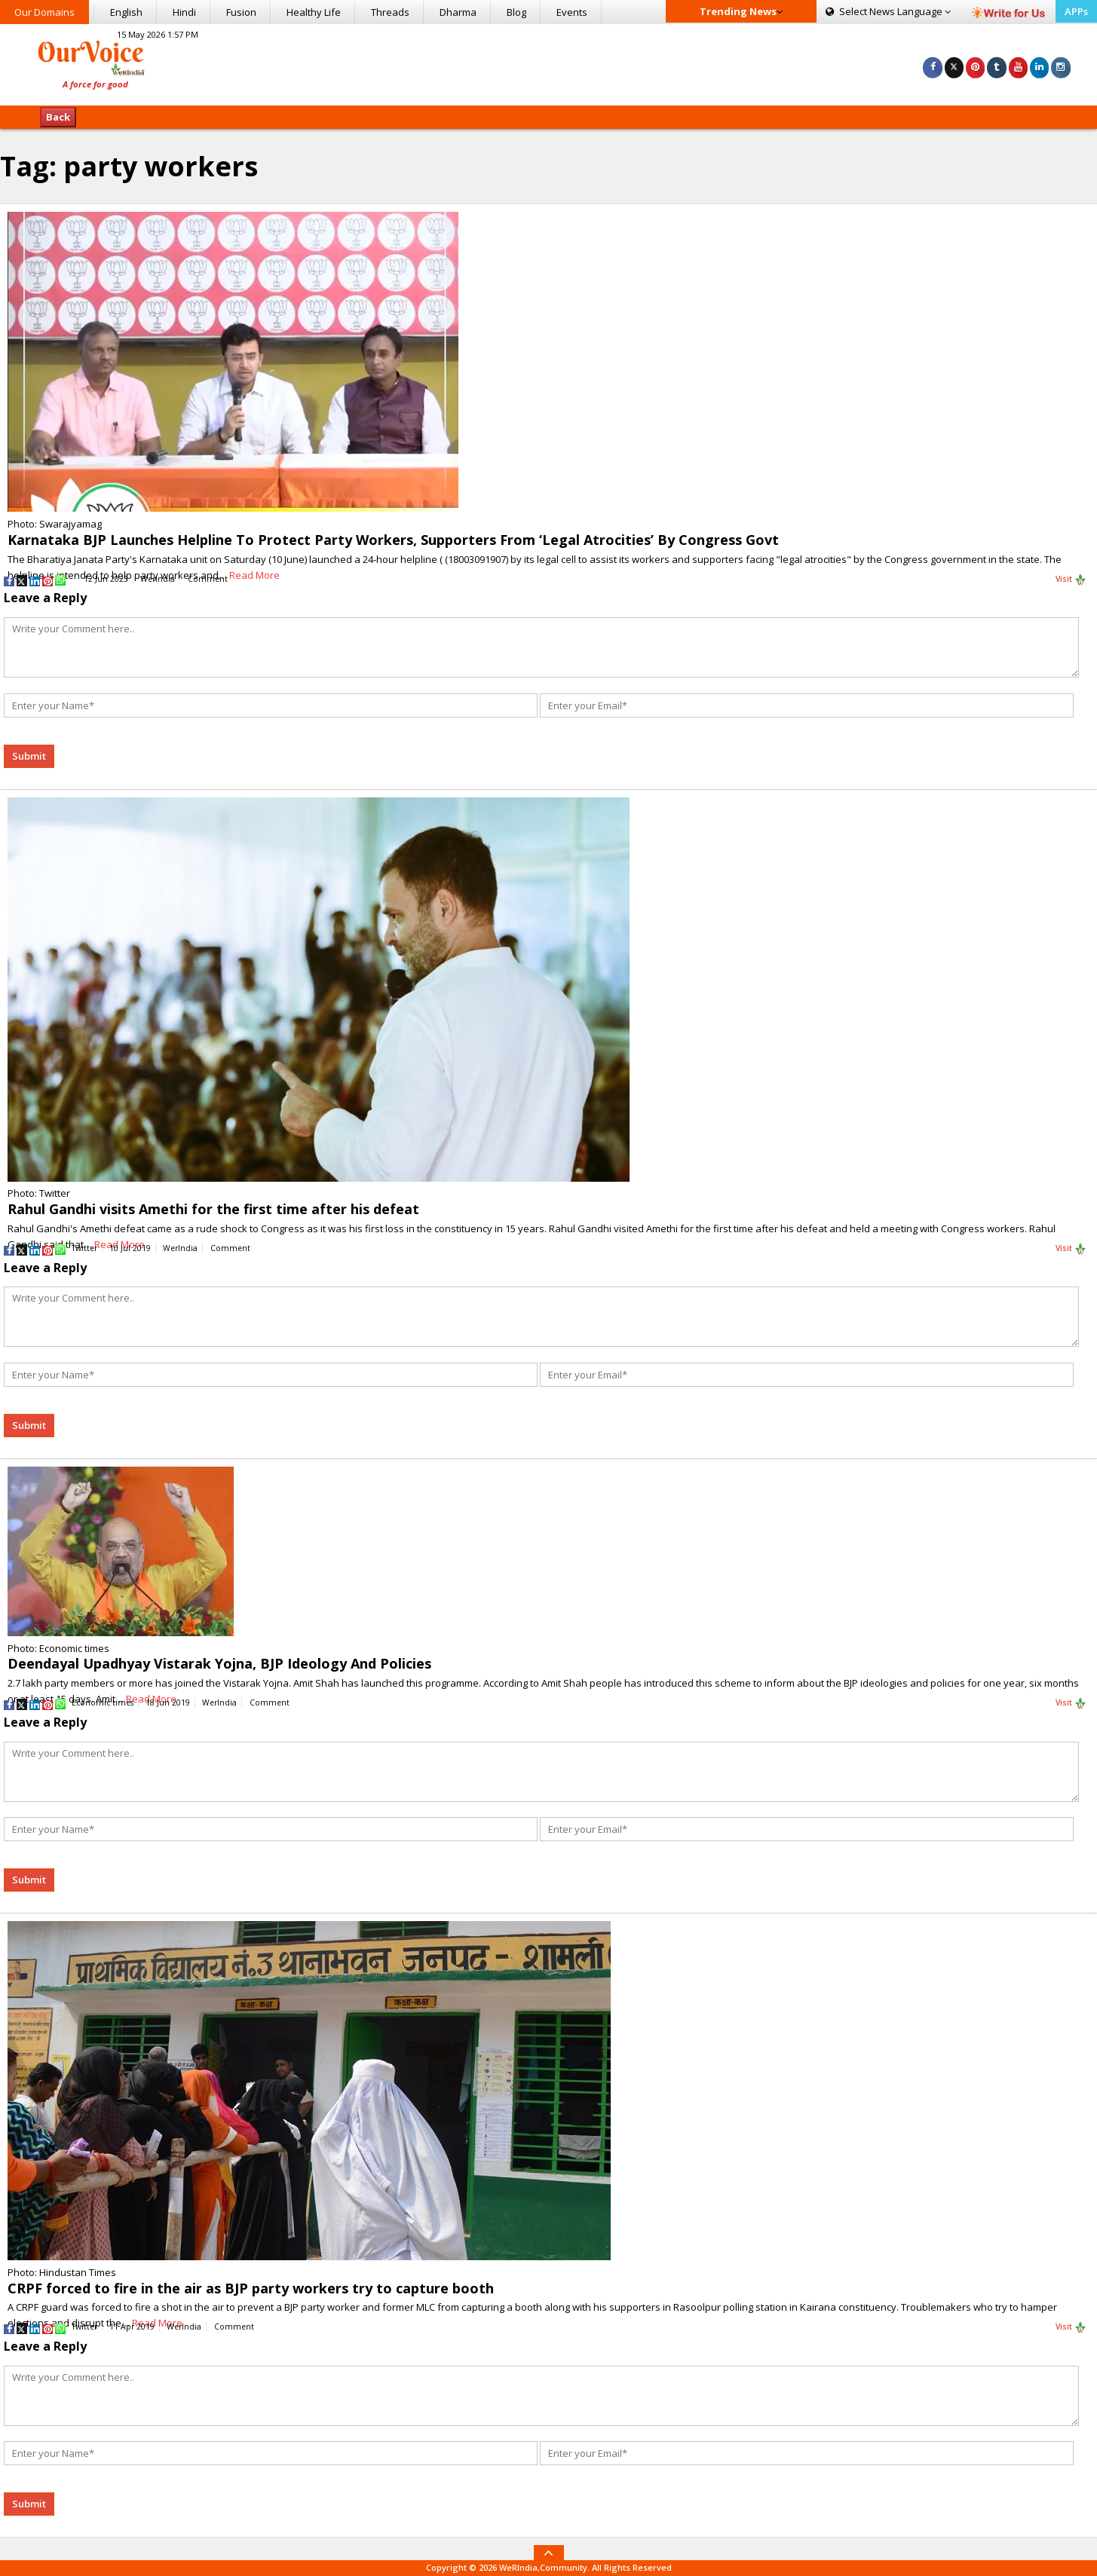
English (126, 12)
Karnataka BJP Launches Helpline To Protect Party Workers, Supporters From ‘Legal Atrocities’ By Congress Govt (393, 540)
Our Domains (44, 12)
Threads (390, 12)
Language (888, 11)
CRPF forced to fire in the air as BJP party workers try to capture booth (251, 2288)
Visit (1071, 580)
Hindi (184, 12)
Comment (208, 579)
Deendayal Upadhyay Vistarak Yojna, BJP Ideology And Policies (219, 1663)
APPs (1076, 11)
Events (571, 12)
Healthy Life (314, 12)
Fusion (241, 12)
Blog (516, 12)
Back (58, 117)
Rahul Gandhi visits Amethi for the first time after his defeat (213, 1209)
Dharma (458, 12)
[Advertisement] (548, 62)
